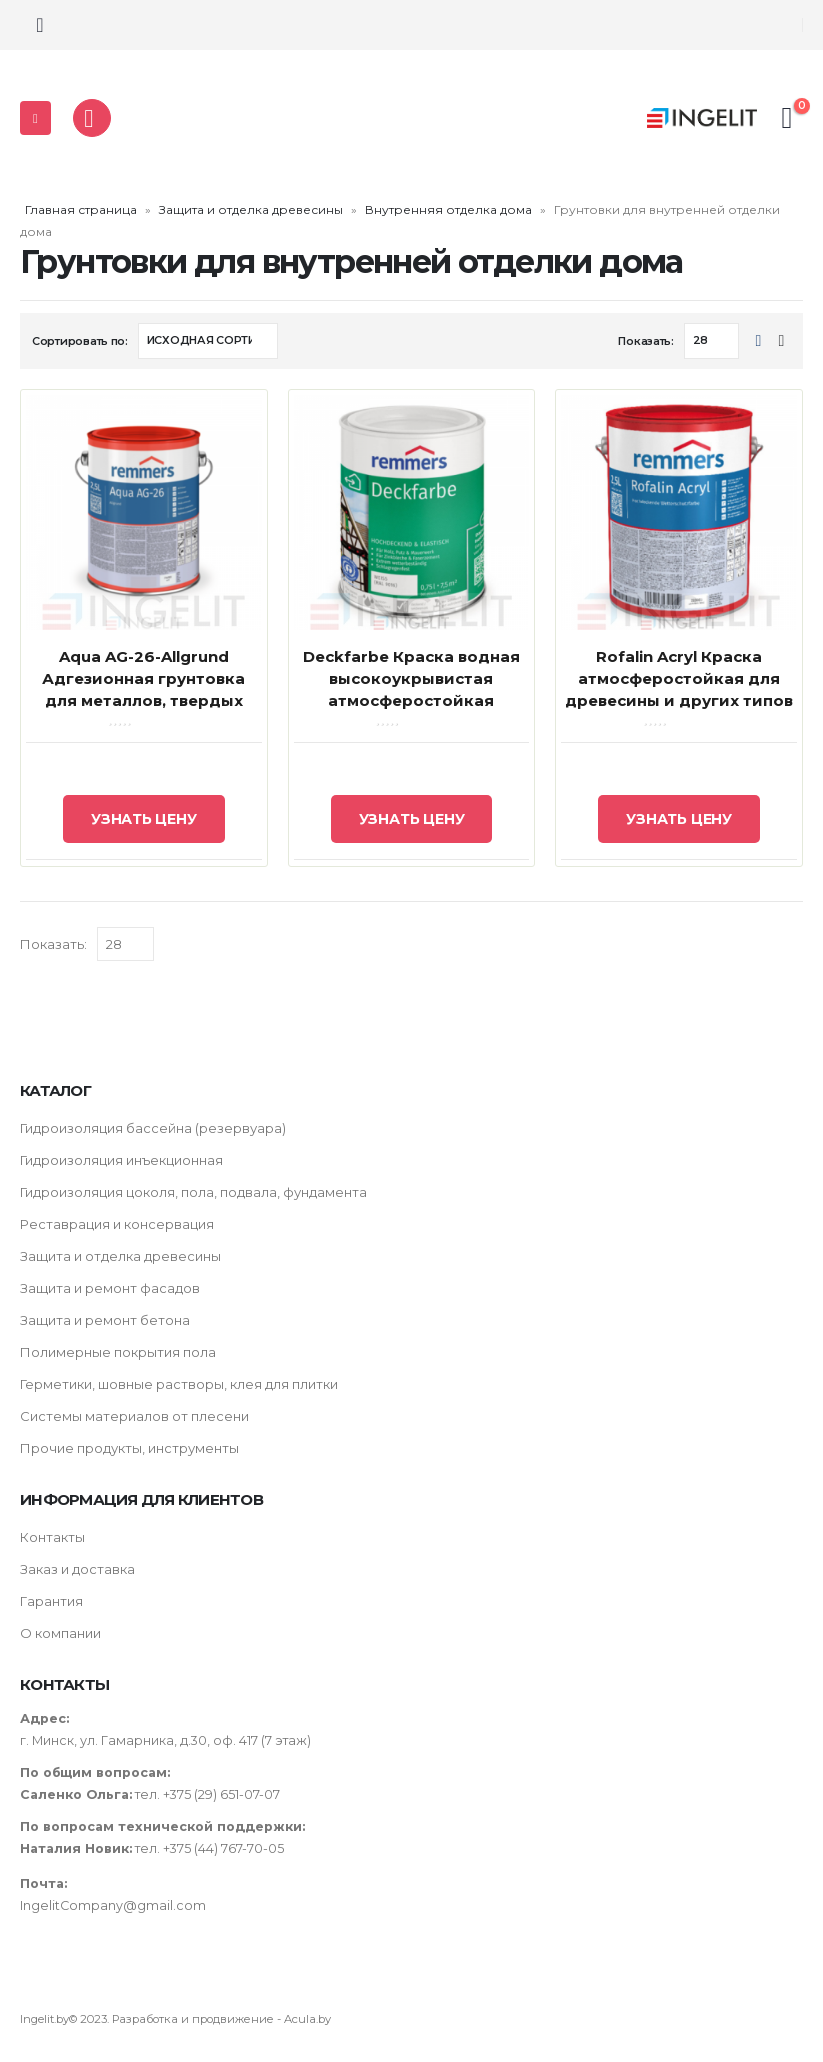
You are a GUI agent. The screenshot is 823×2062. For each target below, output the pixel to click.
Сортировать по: (80, 341)
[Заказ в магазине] (208, 341)
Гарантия (51, 1601)
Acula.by (307, 2019)
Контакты (52, 1537)
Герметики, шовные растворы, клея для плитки (179, 1384)
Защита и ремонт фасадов (110, 1288)
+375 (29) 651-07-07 (221, 1794)
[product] (144, 513)
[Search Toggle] (40, 25)
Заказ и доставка (77, 1569)
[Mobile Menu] (35, 118)
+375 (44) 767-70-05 (225, 1848)
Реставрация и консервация (117, 1224)
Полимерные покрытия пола (118, 1352)
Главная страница (81, 209)
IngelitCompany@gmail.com (113, 1905)
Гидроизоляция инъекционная (121, 1160)
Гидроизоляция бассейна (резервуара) (153, 1128)
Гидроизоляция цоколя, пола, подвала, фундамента (193, 1192)
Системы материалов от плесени (134, 1416)
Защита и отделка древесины (251, 209)
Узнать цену (144, 819)
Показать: (646, 341)
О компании (60, 1633)
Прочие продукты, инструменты (129, 1448)
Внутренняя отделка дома (448, 209)
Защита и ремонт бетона (105, 1320)
